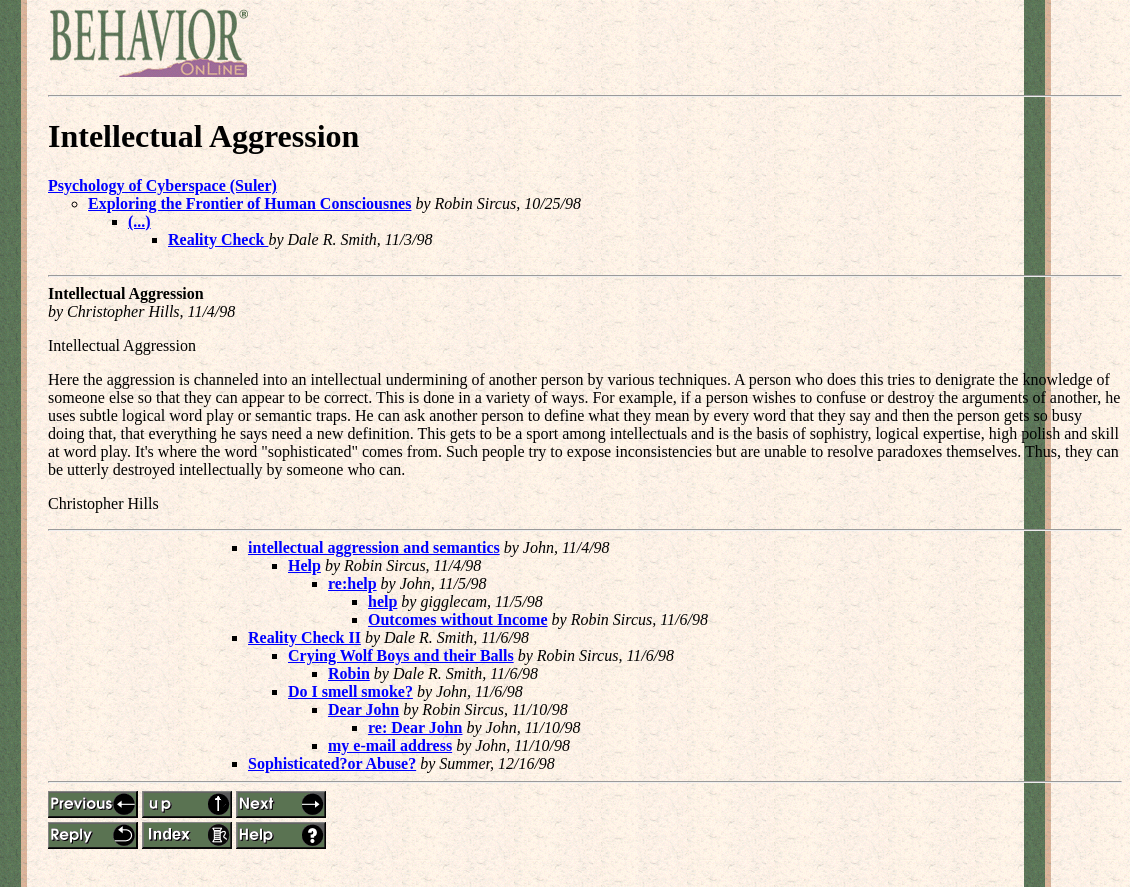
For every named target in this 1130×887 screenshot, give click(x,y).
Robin (349, 673)
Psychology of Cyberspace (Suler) (162, 185)
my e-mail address (390, 745)
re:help (352, 583)
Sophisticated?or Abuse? (332, 763)
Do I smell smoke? (350, 691)
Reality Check (218, 239)
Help (304, 565)
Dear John (363, 709)
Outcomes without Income (458, 619)
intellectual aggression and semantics (374, 547)
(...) (139, 221)
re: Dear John (415, 727)
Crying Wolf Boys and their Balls (401, 655)
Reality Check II (304, 637)
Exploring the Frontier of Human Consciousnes (249, 203)
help (382, 601)
